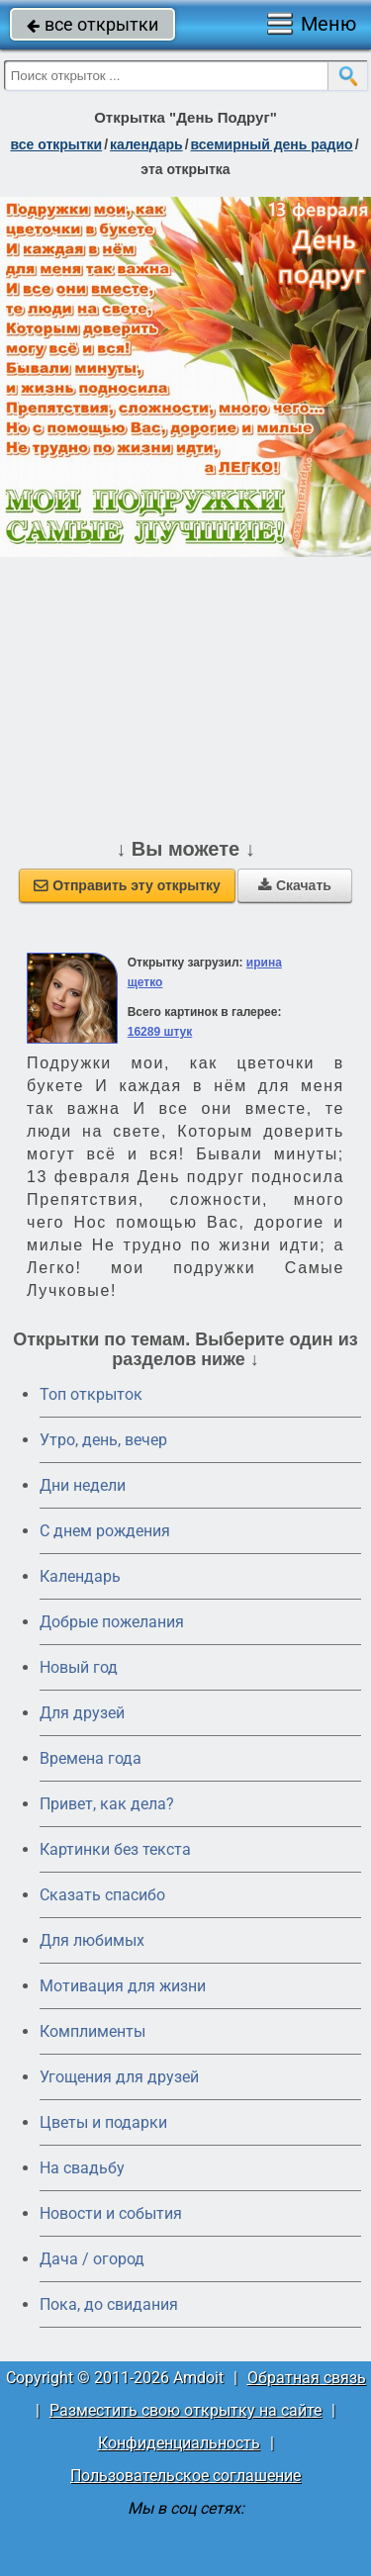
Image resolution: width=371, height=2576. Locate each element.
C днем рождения (105, 1530)
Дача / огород (92, 2259)
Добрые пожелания (112, 1621)
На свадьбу (82, 2168)
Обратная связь (306, 2377)
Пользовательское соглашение (185, 2475)
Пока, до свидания (109, 2304)
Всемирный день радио (272, 144)
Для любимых (92, 1940)
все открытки (92, 24)
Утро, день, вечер (103, 1439)
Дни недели (83, 1485)
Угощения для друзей (119, 2077)
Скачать (294, 885)
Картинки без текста (115, 1849)
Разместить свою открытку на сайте (185, 2410)
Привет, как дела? (107, 1803)
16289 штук (160, 1032)
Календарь (146, 144)
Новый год (79, 1667)
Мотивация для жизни (123, 1986)
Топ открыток (91, 1394)
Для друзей (82, 1712)
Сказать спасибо (102, 1895)
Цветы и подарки (103, 2122)
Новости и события (111, 2213)
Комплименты (92, 2031)
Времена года (90, 1758)
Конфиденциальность (179, 2443)
